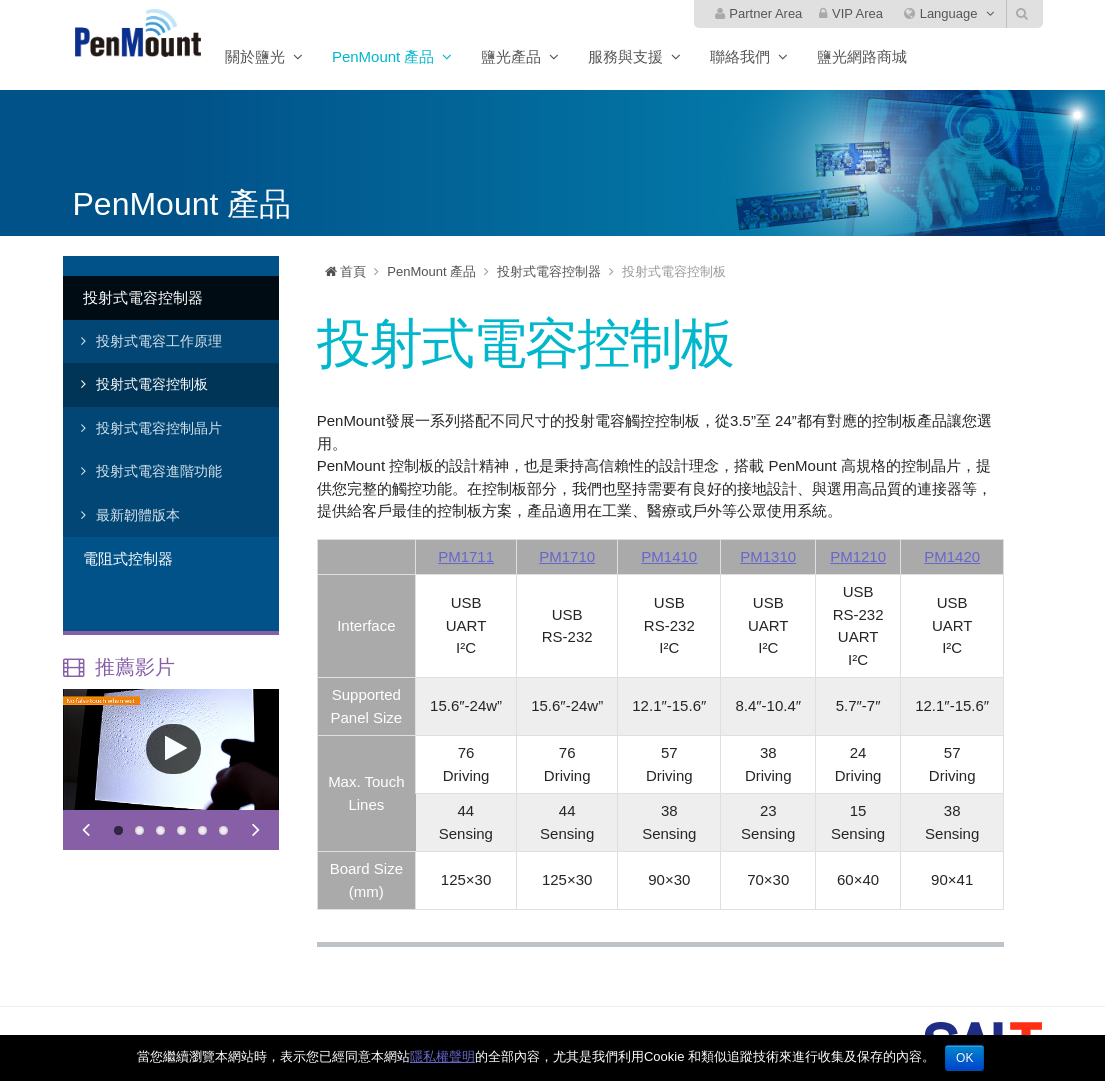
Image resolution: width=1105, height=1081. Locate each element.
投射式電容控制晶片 (159, 428)
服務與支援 (674, 56)
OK (964, 1058)
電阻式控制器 (128, 558)
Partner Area (759, 13)
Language (940, 13)
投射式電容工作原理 (159, 341)
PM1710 (567, 556)
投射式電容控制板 (152, 384)
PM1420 (952, 556)
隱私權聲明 (442, 1056)
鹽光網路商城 (911, 56)
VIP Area (851, 13)
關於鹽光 (304, 56)
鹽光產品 (560, 56)
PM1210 (858, 556)
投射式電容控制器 (143, 297)
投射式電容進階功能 (159, 471)
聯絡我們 (789, 56)
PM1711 (466, 556)
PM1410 (669, 556)
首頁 (346, 271)
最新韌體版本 (138, 515)
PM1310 (768, 556)
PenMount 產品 (432, 56)
